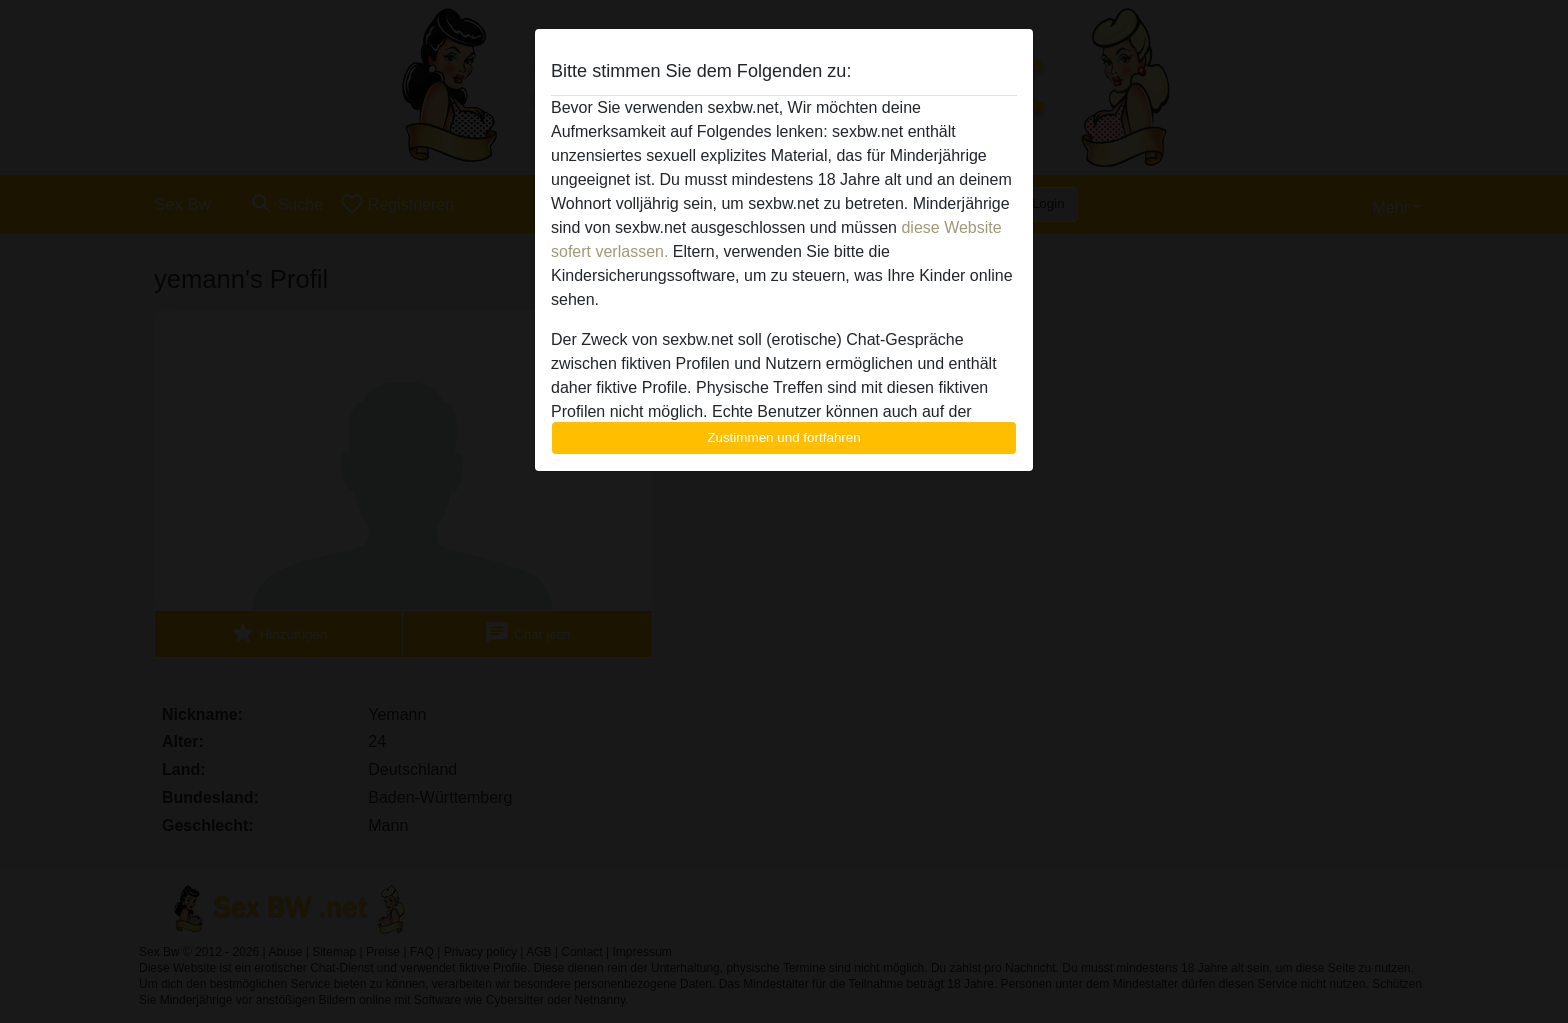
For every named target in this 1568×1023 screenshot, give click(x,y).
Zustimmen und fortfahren (784, 437)
